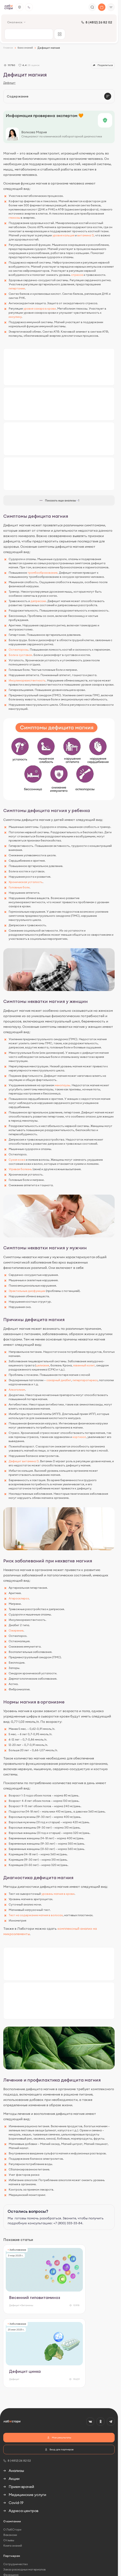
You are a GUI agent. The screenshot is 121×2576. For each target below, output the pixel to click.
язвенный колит (84, 1347)
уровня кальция (63, 235)
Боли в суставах (20, 636)
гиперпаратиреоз (85, 1361)
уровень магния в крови (57, 1875)
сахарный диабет (58, 1361)
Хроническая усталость (26, 863)
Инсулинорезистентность (27, 662)
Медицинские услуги (24, 2468)
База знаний (25, 47)
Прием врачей (18, 2460)
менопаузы (62, 1067)
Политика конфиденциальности (26, 2565)
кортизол (79, 1418)
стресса (77, 275)
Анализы (13, 2444)
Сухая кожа (17, 1141)
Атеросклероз (19, 1580)
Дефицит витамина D (24, 1443)
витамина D (85, 235)
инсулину (15, 317)
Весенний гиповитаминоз (34, 2271)
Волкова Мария (34, 132)
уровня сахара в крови (39, 308)
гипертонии (17, 288)
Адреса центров (20, 2484)
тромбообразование (42, 554)
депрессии (38, 582)
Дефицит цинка (25, 2345)
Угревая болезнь (20, 1150)
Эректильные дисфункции (27, 1272)
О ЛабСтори (12, 2503)
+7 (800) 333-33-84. (68, 2197)
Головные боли (19, 869)
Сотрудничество (15, 2538)
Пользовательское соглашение (25, 2570)
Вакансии (10, 2509)
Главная (8, 47)
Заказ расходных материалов (24, 2543)
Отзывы (8, 2514)
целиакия (42, 1347)
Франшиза (10, 2549)
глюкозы (14, 217)
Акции (11, 2452)
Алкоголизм (17, 1371)
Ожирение (16, 1612)
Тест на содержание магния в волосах (36, 1896)
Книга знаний (12, 2519)
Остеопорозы (18, 631)
